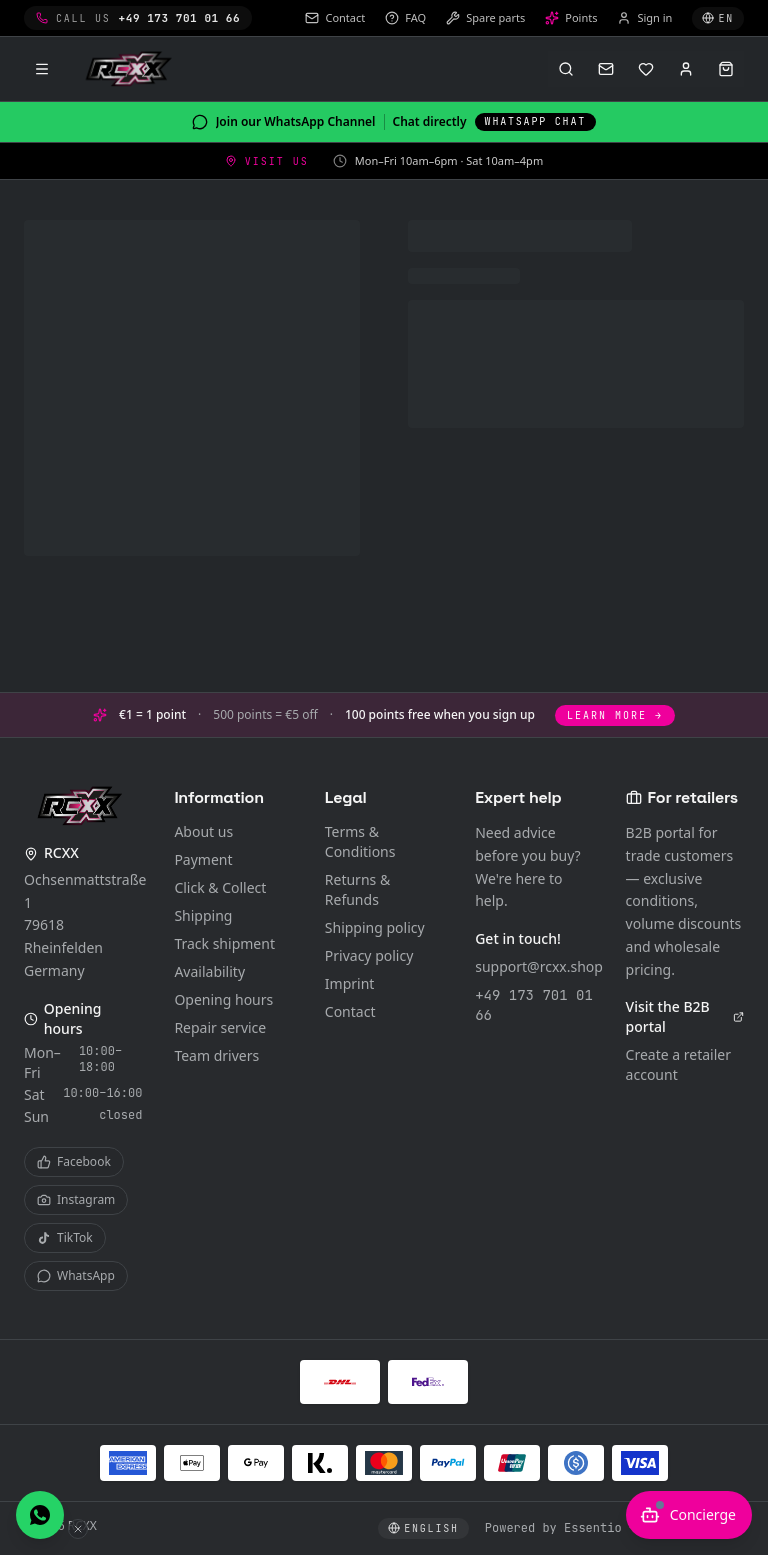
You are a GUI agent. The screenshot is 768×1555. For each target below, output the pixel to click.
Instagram (76, 1199)
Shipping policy (375, 927)
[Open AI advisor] (689, 1515)
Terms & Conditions (360, 841)
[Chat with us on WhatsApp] (40, 1515)
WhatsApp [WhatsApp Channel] (76, 1275)
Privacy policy (369, 955)
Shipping (203, 915)
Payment (203, 859)
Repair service (220, 1027)
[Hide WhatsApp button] (78, 1529)
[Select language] (718, 18)
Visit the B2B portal (685, 1016)
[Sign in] (686, 69)
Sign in (644, 17)
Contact (350, 1011)
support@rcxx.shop (534, 966)
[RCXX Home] (132, 69)
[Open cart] (726, 69)
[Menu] (42, 69)
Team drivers (216, 1055)
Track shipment (224, 943)
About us (203, 831)
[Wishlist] (646, 69)
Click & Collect (220, 887)
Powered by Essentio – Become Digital (614, 1528)
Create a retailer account (678, 1064)
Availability (209, 971)
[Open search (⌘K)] (566, 69)
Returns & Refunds (357, 889)
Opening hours (223, 999)
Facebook (74, 1161)
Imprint (350, 983)
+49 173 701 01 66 (534, 1005)
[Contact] (606, 69)
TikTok (65, 1237)
